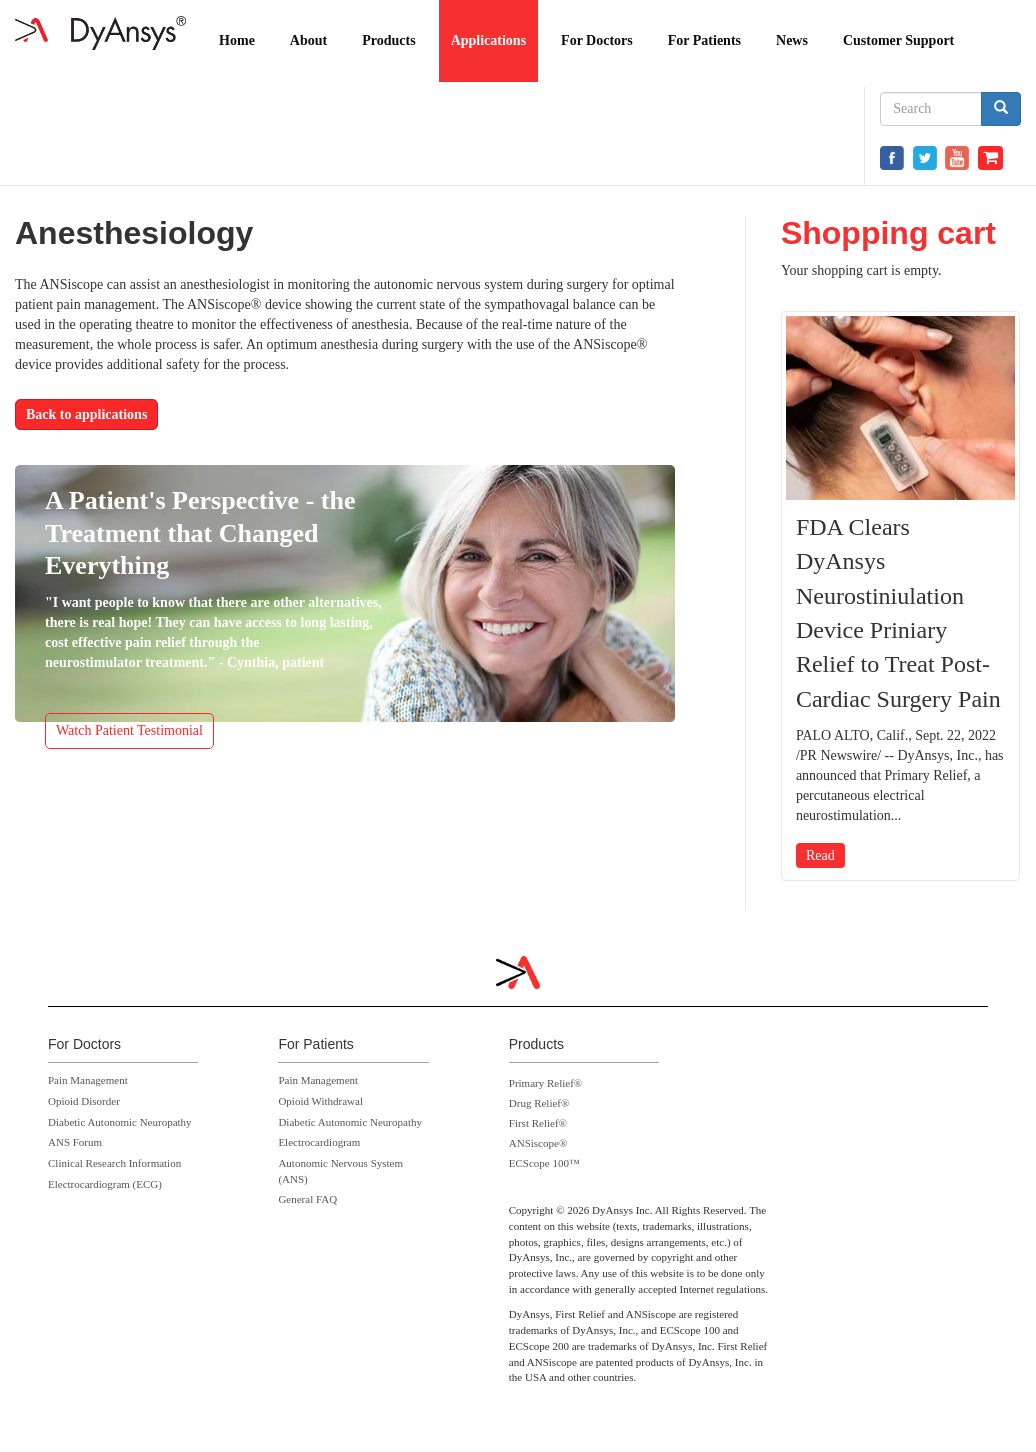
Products (388, 40)
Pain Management (88, 1080)
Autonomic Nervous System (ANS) (340, 1171)
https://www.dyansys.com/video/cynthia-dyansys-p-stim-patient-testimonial (345, 627)
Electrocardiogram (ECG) (105, 1184)
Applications (488, 40)
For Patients (704, 40)
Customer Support (898, 40)
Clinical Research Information (114, 1163)
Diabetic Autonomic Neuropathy (120, 1122)
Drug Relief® (539, 1103)
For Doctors (597, 40)
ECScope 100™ (544, 1163)
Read (820, 855)
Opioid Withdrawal (320, 1101)
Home (237, 40)
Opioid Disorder (84, 1101)
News (792, 40)
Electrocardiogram (319, 1142)
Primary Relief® (545, 1083)
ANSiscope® (538, 1143)
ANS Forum (75, 1142)
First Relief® (538, 1123)
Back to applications (86, 414)
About (308, 40)
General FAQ (307, 1199)
